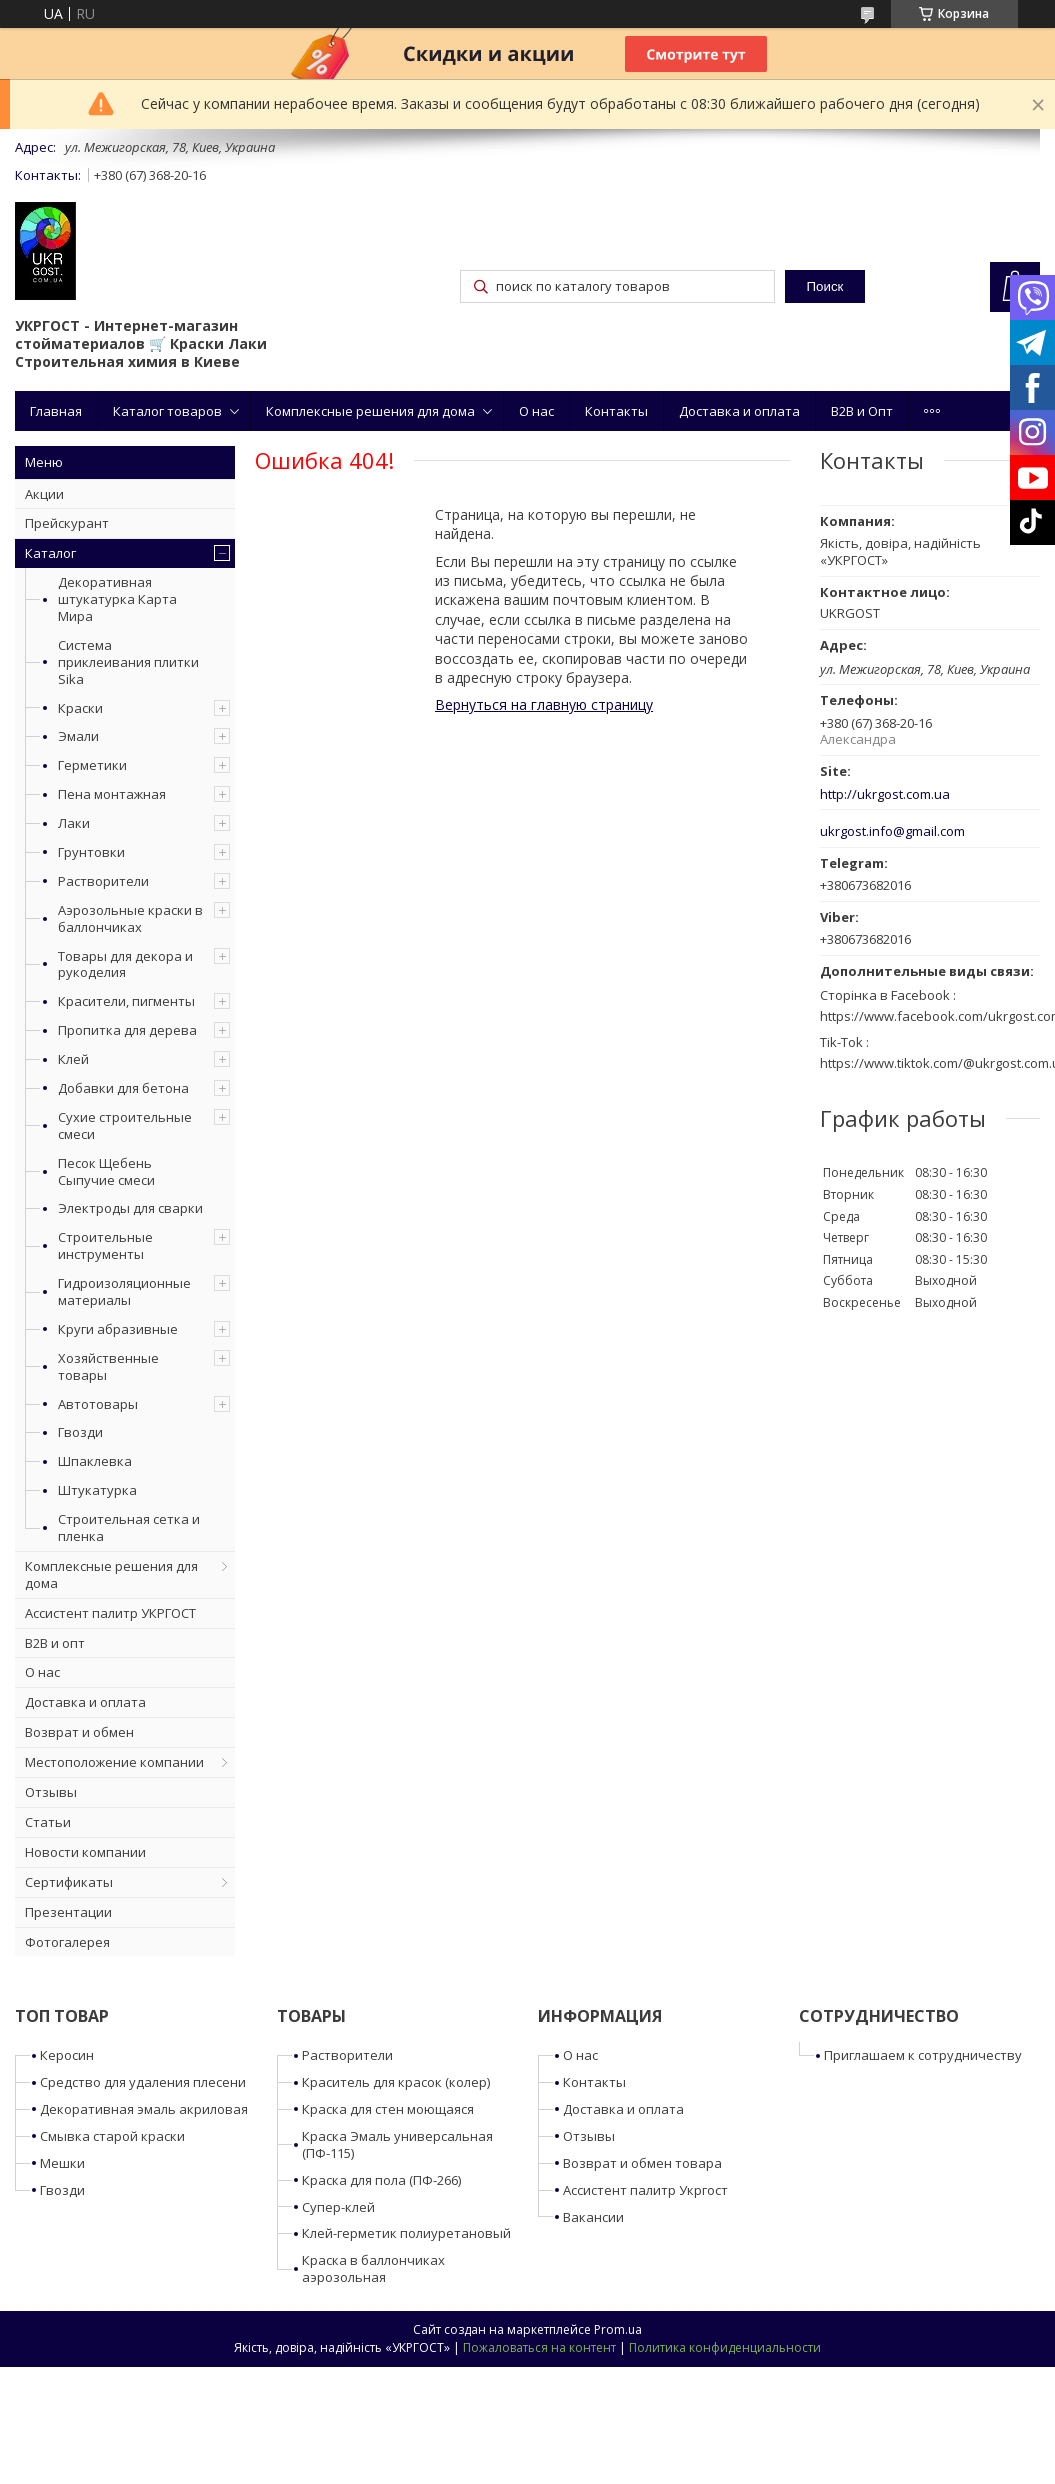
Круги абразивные (118, 1329)
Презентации (68, 1912)
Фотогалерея (67, 1942)
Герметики (92, 765)
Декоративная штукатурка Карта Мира (117, 599)
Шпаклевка (95, 1461)
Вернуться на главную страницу (544, 704)
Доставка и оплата (739, 411)
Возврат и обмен (79, 1732)
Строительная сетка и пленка (129, 1527)
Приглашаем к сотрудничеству (923, 2055)
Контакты (616, 411)
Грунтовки (91, 852)
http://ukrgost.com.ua (885, 794)
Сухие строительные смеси (125, 1125)
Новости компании (85, 1852)
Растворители (103, 881)
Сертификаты (69, 1882)
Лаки (74, 823)
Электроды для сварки (130, 1208)
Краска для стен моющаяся (388, 2109)
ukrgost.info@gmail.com (892, 831)
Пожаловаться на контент (539, 2347)
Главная (56, 411)
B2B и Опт (862, 411)
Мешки (62, 2163)
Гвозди (80, 1432)
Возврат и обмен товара (642, 2163)
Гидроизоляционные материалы (124, 1291)
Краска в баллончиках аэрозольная (373, 2268)
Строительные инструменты (105, 1245)
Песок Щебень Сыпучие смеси (106, 1171)
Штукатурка (97, 1490)
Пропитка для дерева (127, 1030)
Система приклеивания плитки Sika (128, 662)
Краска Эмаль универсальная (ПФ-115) (397, 2144)
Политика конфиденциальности (725, 2347)
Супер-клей (338, 2207)
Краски (80, 708)
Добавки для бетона (123, 1088)
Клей (73, 1059)
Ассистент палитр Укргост (645, 2190)
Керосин (67, 2055)
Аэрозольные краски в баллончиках (130, 918)
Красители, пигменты (126, 1001)
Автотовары (98, 1404)
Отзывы (51, 1792)
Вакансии (593, 2217)
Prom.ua (618, 2329)
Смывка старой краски (112, 2136)
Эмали (78, 736)
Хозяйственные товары (108, 1366)
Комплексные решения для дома (370, 411)
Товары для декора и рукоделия (125, 964)
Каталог (50, 553)
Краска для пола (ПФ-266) (381, 2180)
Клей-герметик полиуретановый (406, 2233)
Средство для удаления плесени (143, 2082)
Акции (44, 494)
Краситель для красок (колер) (396, 2082)
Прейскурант (67, 523)
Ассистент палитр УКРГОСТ (110, 1613)
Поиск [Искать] (824, 286)
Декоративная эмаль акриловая (144, 2109)
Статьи (48, 1822)
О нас (536, 411)
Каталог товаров (167, 411)
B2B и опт (55, 1643)
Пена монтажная (112, 794)
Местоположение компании (114, 1762)
